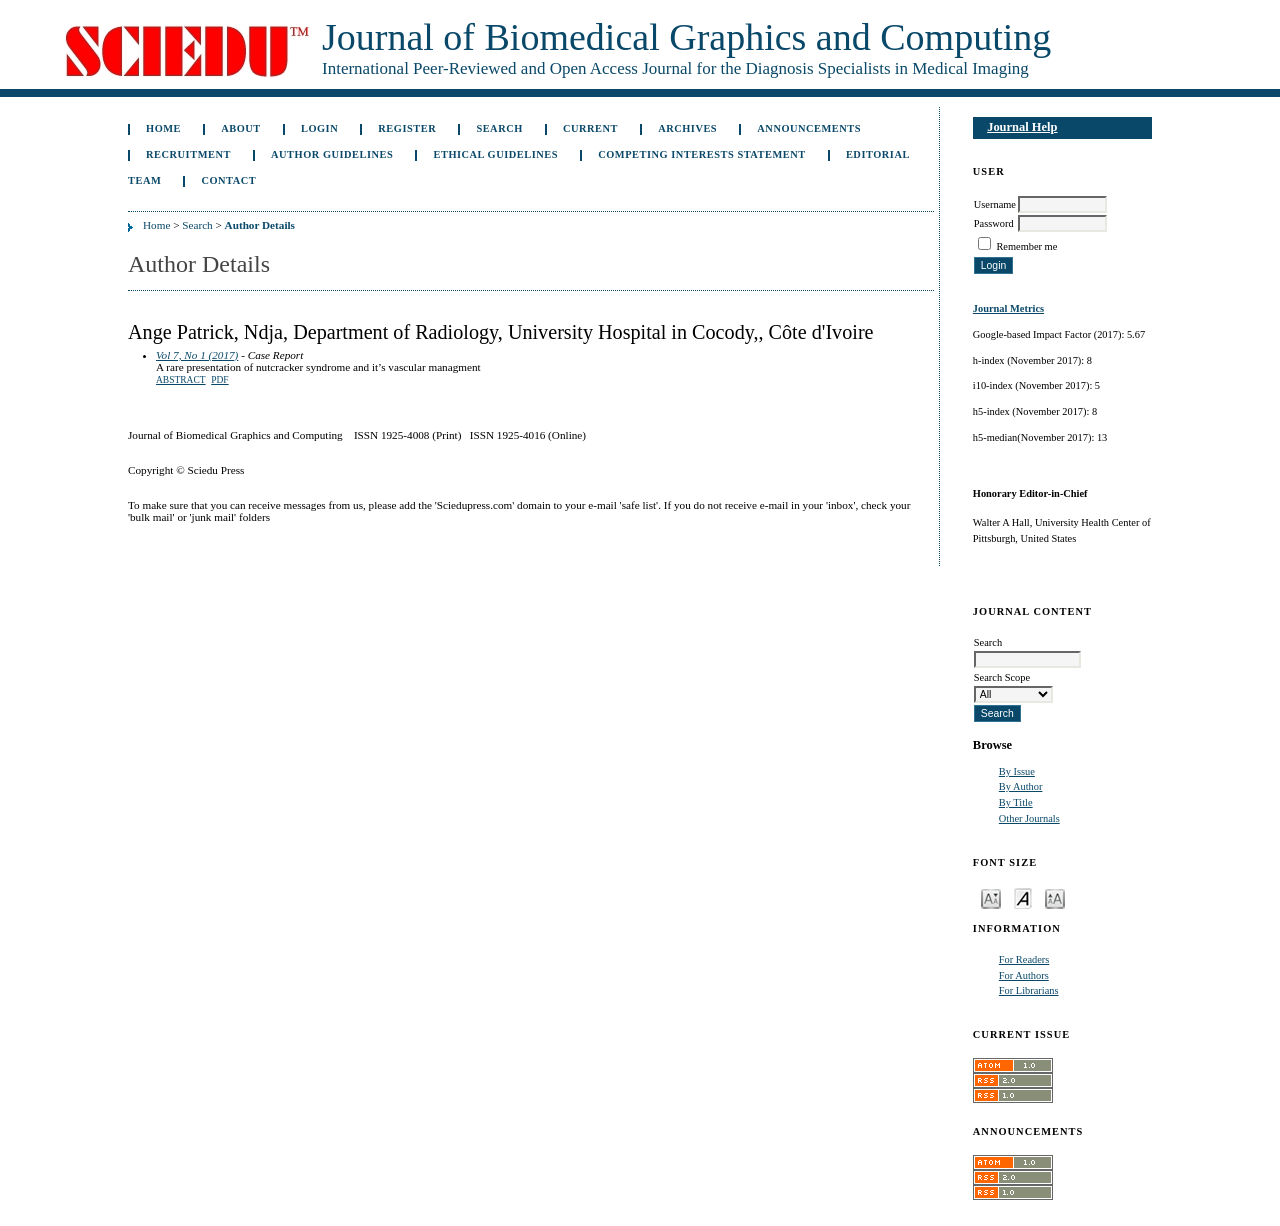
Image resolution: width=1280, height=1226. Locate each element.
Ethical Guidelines (496, 154)
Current (590, 128)
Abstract (181, 380)
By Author (1021, 786)
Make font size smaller (991, 897)
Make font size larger (1055, 897)
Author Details (260, 225)
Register (407, 128)
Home (163, 128)
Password (994, 223)
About (241, 128)
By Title (1016, 802)
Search (499, 128)
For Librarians (1029, 990)
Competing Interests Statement (702, 154)
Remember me (1026, 246)
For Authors (1024, 975)
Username (995, 204)
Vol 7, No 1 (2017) (197, 355)
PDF (219, 380)
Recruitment (188, 154)
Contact (228, 180)
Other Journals (1029, 818)
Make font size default (1023, 897)
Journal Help (1022, 127)
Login (319, 128)
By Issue (1017, 771)
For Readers (1024, 959)
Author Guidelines (332, 154)
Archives (687, 128)
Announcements (809, 128)
